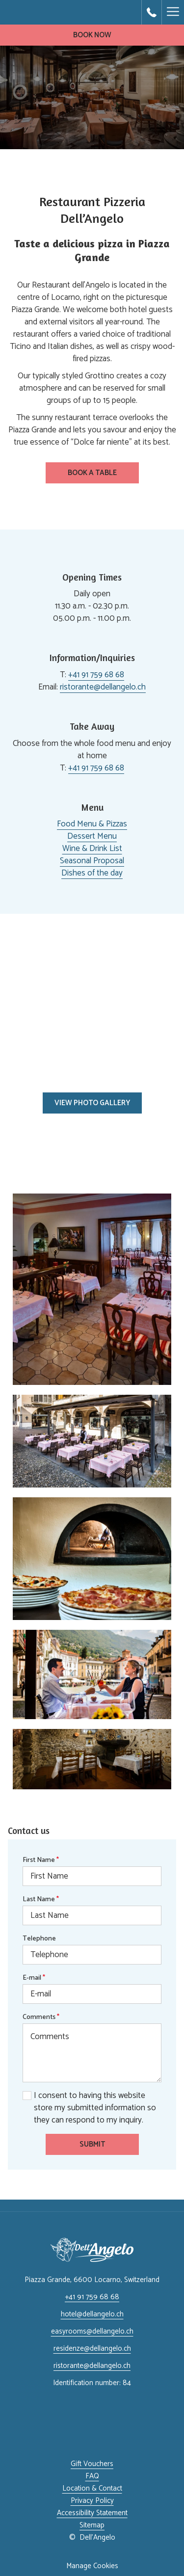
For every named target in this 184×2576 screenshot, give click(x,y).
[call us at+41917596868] (152, 12)
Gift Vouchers (92, 2464)
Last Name (41, 1899)
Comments (41, 2017)
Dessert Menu (92, 836)
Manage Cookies (92, 2566)
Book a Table (103, 474)
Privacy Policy (92, 2501)
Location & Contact (92, 2488)
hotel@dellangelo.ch (92, 2314)
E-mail (34, 1978)
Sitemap (92, 2525)
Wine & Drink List (92, 848)
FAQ (92, 2476)
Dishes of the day (92, 873)
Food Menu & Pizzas (92, 824)
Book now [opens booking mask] (92, 35)
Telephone (39, 1938)
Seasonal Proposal (92, 861)
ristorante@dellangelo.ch (103, 687)
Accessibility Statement (92, 2513)
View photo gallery (92, 1103)
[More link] (172, 12)
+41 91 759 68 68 (96, 675)
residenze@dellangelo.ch (92, 2348)
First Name (41, 1860)
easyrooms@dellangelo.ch (92, 2331)
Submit (92, 2144)
